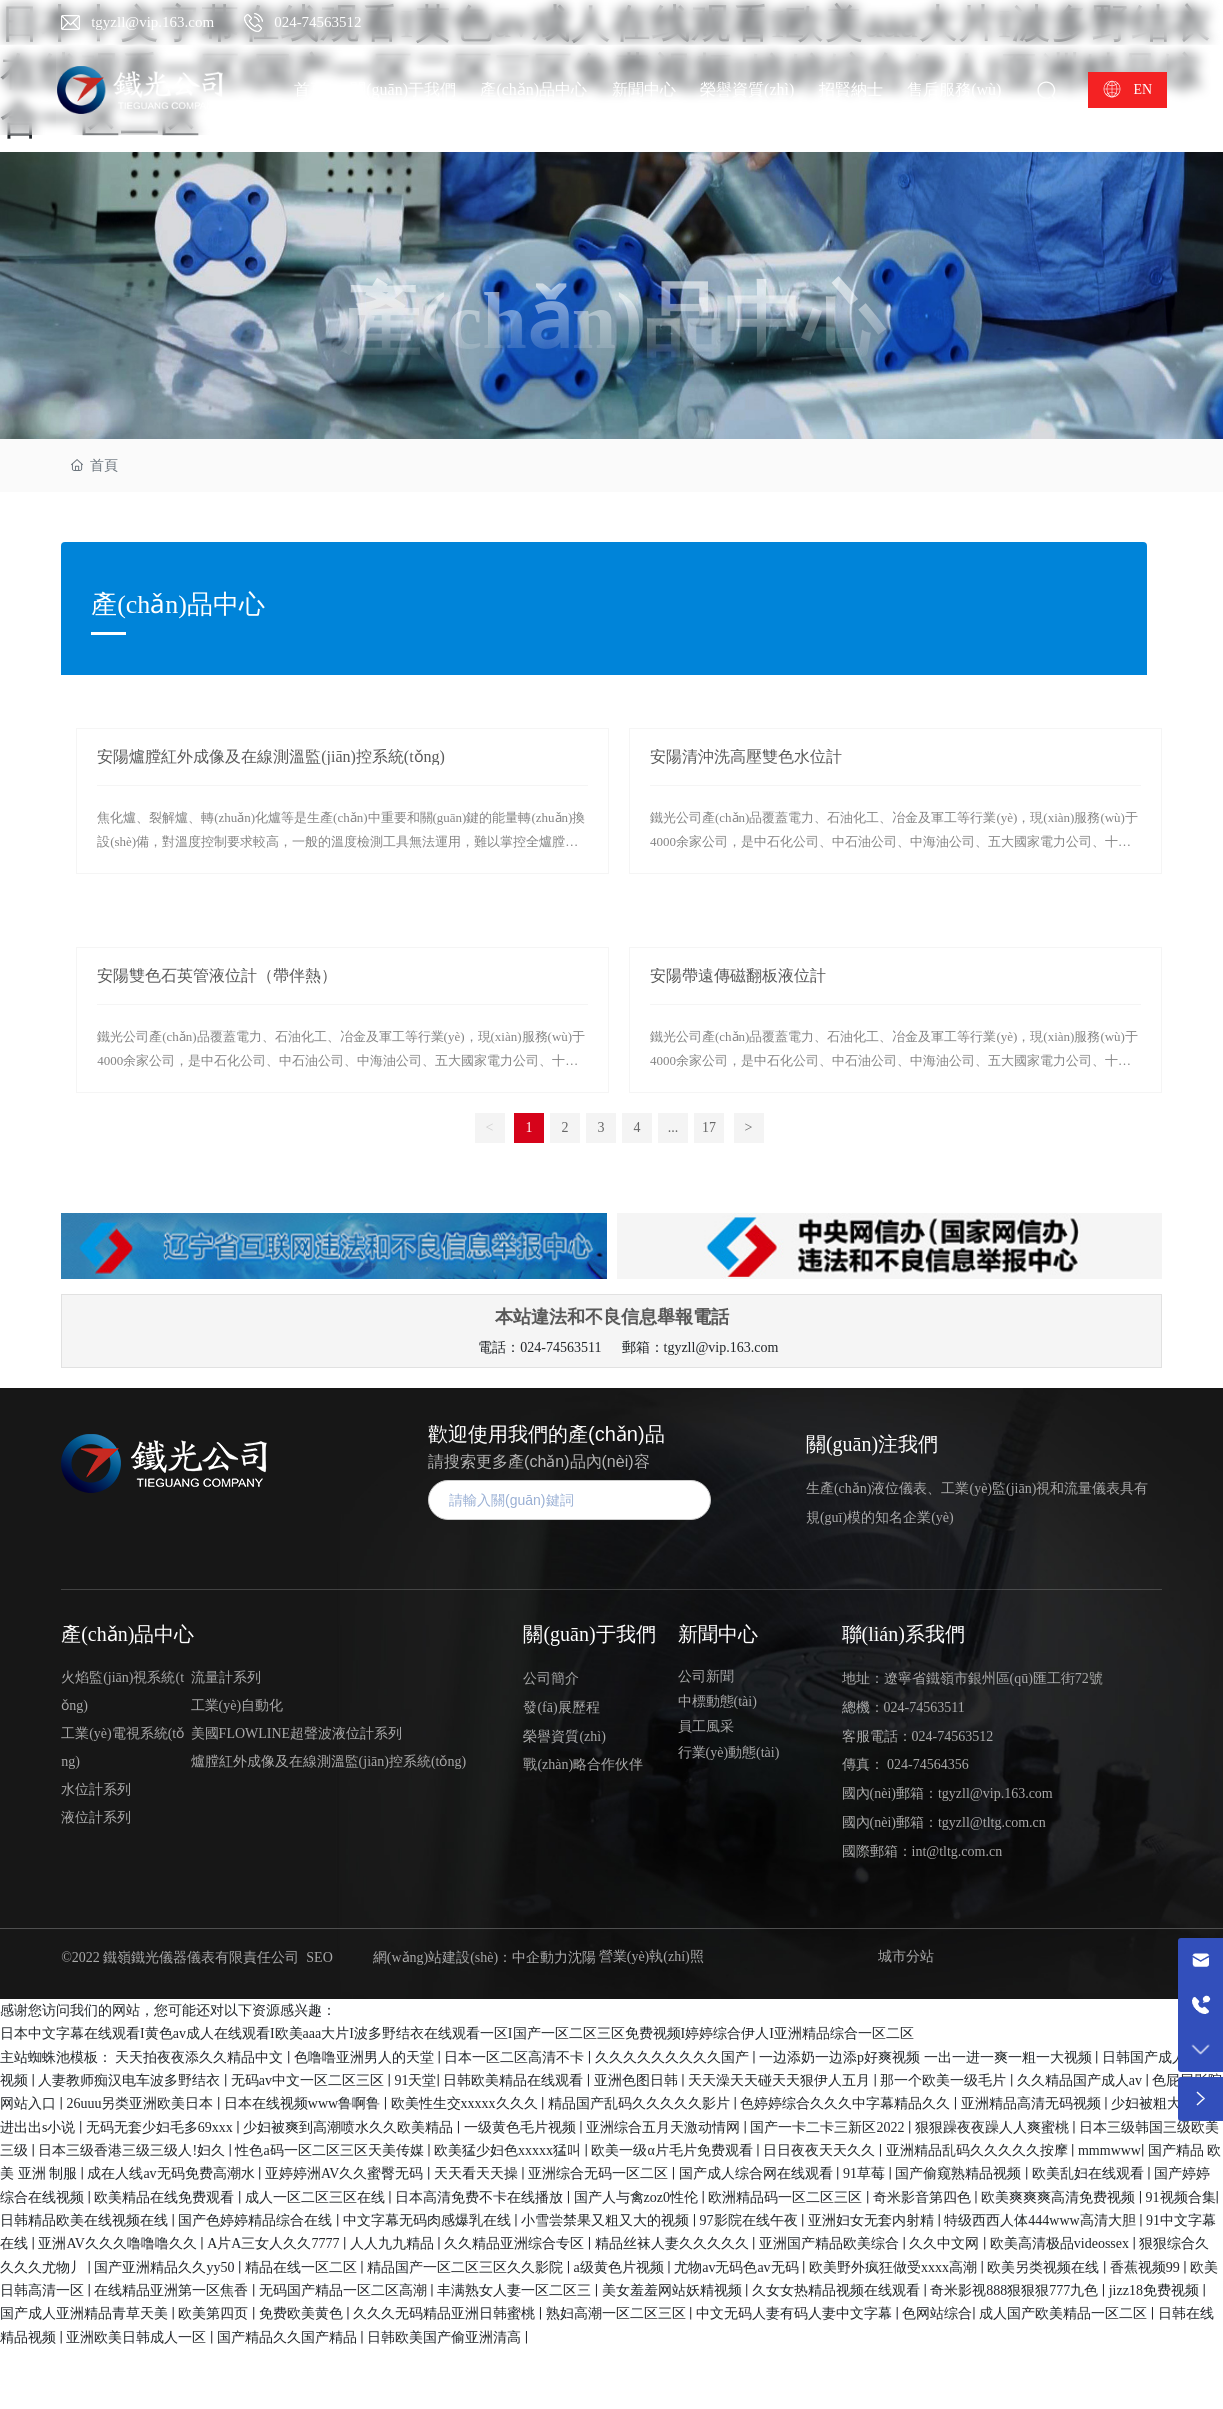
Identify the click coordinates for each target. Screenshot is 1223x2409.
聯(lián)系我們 (903, 1634)
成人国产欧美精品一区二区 (1065, 2313)
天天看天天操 (478, 2173)
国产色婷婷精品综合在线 (257, 2220)
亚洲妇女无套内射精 (873, 2220)
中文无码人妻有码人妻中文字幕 (796, 2313)
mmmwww (1109, 2150)
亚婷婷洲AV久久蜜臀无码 (346, 2173)
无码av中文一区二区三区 (309, 2080)
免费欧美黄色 (303, 2313)
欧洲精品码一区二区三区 (787, 2197)
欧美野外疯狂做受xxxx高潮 (895, 2267)
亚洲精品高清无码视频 (1033, 2103)
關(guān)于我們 (589, 1634)
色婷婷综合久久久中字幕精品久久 (847, 2103)
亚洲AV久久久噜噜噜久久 (119, 2243)
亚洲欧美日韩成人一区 (138, 2337)
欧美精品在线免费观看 (166, 2197)
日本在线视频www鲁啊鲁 (304, 2103)
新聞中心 (718, 1634)
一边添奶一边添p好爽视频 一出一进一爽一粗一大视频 (927, 2057)
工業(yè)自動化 (237, 1705)
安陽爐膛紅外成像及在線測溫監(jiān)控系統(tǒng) (271, 756)
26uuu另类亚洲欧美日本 (141, 2103)
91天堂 (415, 2080)
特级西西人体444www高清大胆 (1041, 2220)
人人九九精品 (394, 2243)
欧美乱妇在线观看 (1090, 2173)
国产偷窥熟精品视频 (960, 2173)
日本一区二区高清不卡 (516, 2057)
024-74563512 (318, 22)
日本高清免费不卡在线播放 (481, 2197)
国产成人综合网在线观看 (758, 2173)
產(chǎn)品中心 (611, 321)
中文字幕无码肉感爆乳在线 (429, 2220)
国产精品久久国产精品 (289, 2337)
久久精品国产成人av (1081, 2080)
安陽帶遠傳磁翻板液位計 (738, 975)
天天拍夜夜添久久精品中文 (201, 2057)
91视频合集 (1181, 2197)
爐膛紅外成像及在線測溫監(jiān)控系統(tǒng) (329, 1761)
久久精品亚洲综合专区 (516, 2243)
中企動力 (540, 1957)
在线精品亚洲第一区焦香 (173, 2290)
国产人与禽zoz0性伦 (638, 2197)
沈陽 (582, 1957)
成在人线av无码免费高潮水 (172, 2173)
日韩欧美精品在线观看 (515, 2080)
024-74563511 (924, 1707)
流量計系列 (226, 1677)
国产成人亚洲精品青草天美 (86, 2313)
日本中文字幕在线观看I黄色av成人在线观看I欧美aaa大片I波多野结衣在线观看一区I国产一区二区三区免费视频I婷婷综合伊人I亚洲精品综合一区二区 (457, 2033)
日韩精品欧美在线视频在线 (86, 2220)
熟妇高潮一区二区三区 (618, 2313)
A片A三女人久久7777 (275, 2243)
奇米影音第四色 (924, 2197)
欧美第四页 (215, 2313)
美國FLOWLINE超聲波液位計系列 (297, 1733)
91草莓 (866, 2173)
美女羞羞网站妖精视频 (674, 2290)
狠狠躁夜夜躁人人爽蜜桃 (994, 2127)
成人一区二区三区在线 (317, 2197)
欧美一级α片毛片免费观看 (673, 2150)
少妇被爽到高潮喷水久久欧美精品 (350, 2127)
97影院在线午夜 (751, 2220)
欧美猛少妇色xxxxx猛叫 (509, 2150)
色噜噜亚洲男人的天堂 (366, 2057)
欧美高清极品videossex (1061, 2243)
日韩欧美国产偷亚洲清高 (446, 2337)
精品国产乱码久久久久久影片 (641, 2103)
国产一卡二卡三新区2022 (829, 2127)
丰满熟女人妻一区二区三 (516, 2290)
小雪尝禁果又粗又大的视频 (607, 2220)
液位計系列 (96, 1817)
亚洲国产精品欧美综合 (831, 2243)
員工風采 (706, 1726)
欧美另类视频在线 (1045, 2267)
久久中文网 (946, 2243)
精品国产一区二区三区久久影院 (467, 2267)
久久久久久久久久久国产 (674, 2057)
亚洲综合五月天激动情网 (665, 2127)
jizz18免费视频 (1156, 2290)
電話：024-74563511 (539, 1347)
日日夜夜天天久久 (821, 2150)
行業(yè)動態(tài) (729, 1752)
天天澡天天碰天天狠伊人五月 (781, 2080)
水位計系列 (96, 1789)
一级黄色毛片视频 (522, 2127)
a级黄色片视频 (621, 2267)
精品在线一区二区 (303, 2267)
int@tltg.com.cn (957, 1851)
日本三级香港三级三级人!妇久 (133, 2150)
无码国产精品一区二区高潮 (345, 2290)
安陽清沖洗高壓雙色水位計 (746, 756)
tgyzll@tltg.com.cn (992, 1822)
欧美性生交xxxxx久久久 (466, 2103)
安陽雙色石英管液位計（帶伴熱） (217, 975)
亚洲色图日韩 (638, 2080)
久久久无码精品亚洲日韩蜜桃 (446, 2313)
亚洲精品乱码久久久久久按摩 (979, 2150)
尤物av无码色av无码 (738, 2267)
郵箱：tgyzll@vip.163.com (700, 1347)
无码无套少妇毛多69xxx (161, 2127)
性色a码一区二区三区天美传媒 (331, 2150)
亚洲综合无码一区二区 (600, 2173)
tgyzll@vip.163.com (152, 22)
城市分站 (906, 1956)
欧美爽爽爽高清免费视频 (1060, 2197)
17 (709, 1127)
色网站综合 (937, 2313)
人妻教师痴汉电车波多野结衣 (131, 2080)
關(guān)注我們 (872, 1444)
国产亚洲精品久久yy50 (166, 2267)
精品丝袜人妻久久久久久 (674, 2243)
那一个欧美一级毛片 (945, 2080)
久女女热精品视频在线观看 (838, 2290)
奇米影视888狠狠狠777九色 (1016, 2290)
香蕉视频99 (1147, 2267)
